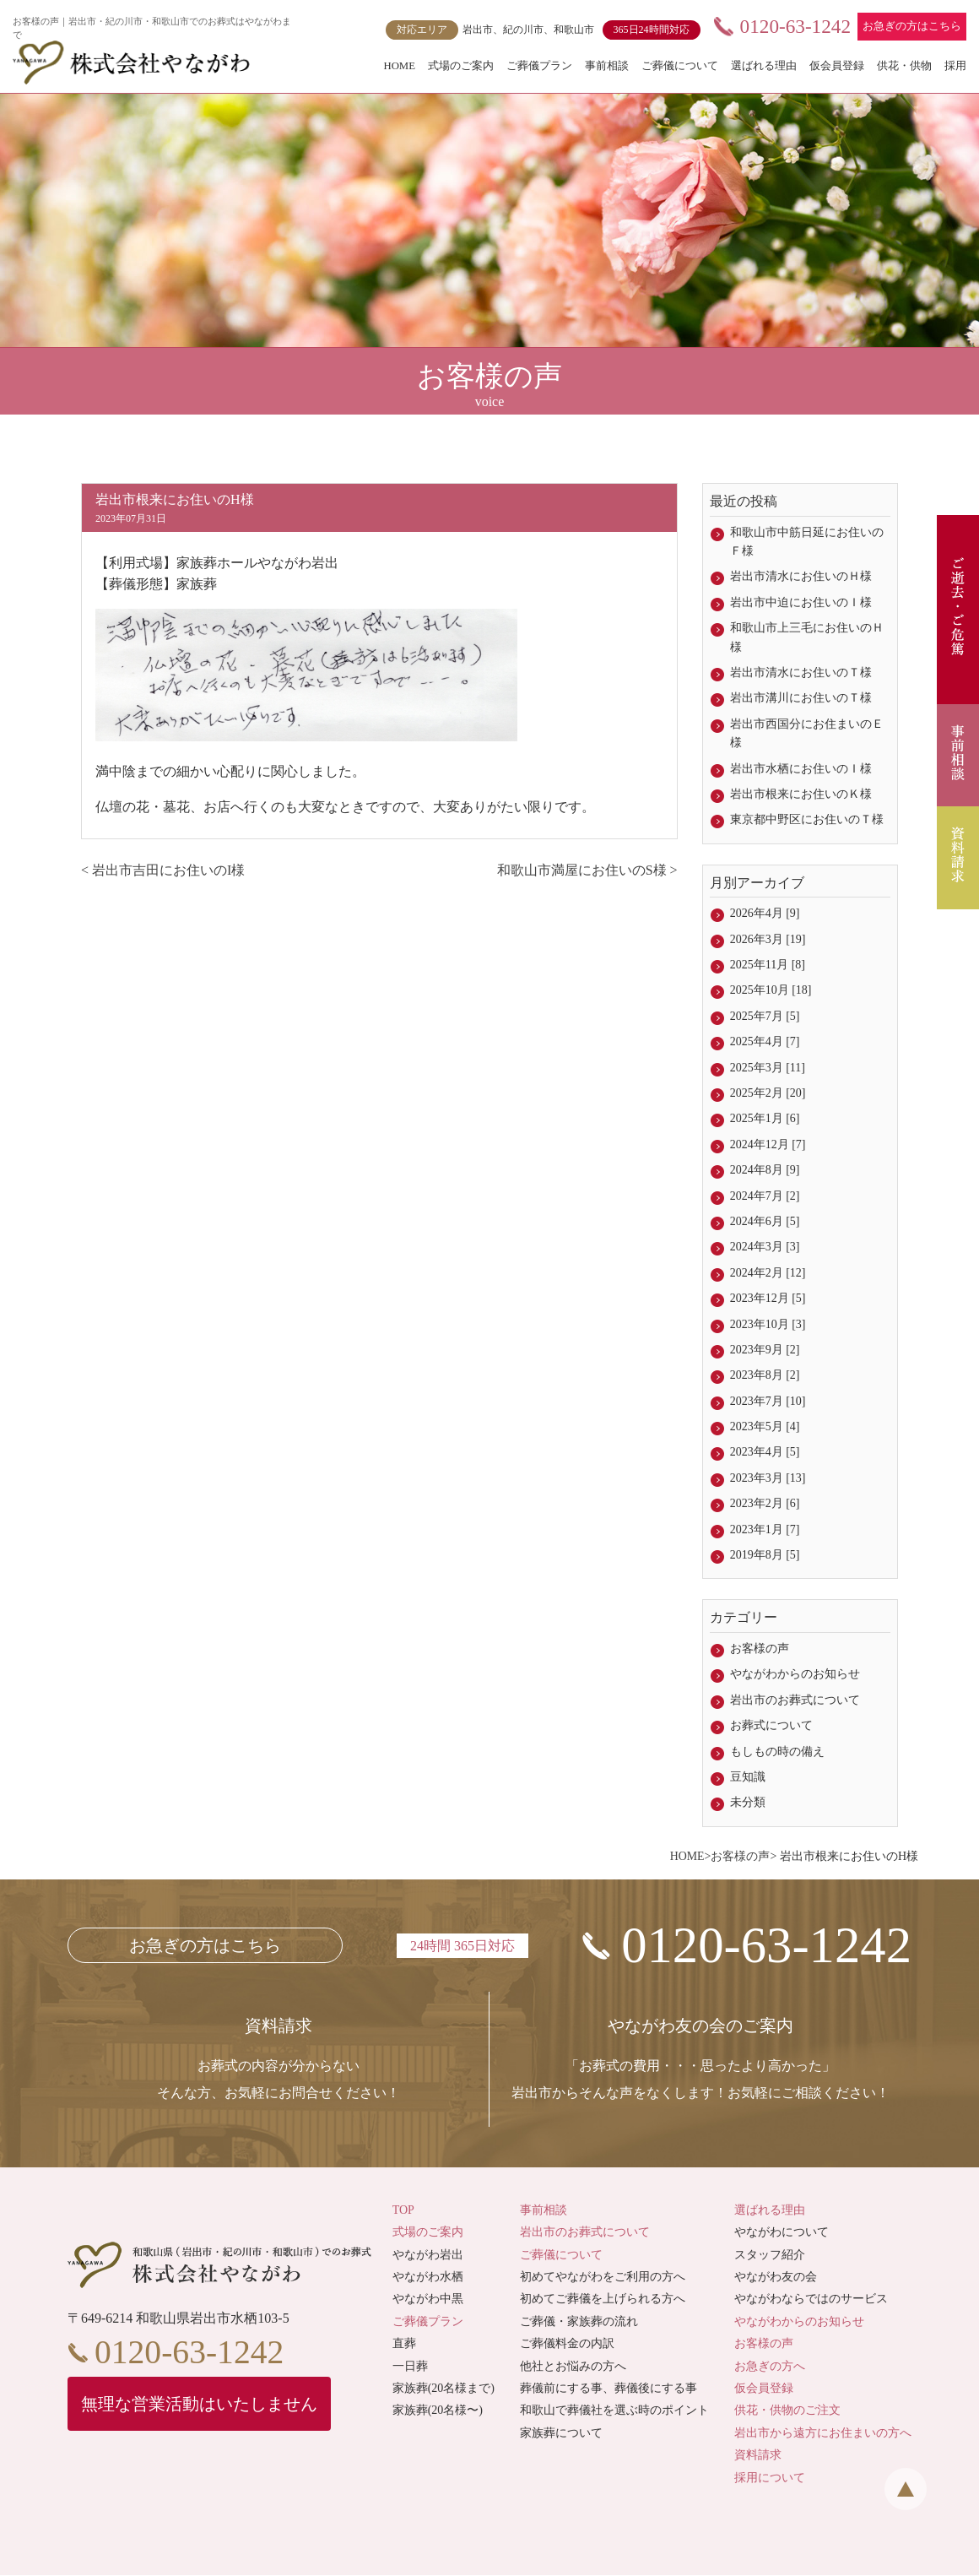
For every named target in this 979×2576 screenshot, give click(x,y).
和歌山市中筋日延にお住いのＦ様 (807, 541)
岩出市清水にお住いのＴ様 (801, 672)
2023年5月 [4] (765, 1426)
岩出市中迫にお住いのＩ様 (801, 602)
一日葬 (410, 2367)
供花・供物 (904, 66)
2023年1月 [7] (765, 1529)
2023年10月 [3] (768, 1324)
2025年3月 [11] (767, 1067)
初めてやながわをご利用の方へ (602, 2277)
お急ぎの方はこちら (912, 26)
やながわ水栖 (427, 2277)
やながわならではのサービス (811, 2300)
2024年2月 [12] (768, 1272)
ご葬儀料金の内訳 (567, 2344)
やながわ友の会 (775, 2277)
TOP (403, 2211)
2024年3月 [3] (765, 1246)
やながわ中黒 (427, 2300)
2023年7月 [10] (768, 1401)
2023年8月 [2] (765, 1375)
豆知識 (747, 1777)
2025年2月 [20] (768, 1093)
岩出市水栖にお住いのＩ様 (801, 768)
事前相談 (607, 66)
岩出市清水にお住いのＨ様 (801, 576)
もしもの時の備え (777, 1751)
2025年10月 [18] (771, 990)
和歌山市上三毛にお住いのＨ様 (807, 637)
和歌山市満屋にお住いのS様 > (587, 870)
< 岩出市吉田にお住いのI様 (163, 870)
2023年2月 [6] (765, 1503)
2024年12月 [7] (768, 1144)
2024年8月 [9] (765, 1169)
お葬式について (771, 1725)
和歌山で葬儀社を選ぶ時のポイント (614, 2411)
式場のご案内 (461, 66)
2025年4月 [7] (765, 1041)
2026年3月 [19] (768, 939)
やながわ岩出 (427, 2255)
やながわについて (781, 2233)
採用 (955, 66)
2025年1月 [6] (765, 1118)
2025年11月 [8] (767, 964)
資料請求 (758, 2455)
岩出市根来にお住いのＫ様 (801, 794)
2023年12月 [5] (768, 1298)
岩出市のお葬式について (795, 1700)
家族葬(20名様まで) (443, 2389)
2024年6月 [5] (765, 1221)
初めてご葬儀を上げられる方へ (602, 2300)
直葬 (404, 2344)
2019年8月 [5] (765, 1554)
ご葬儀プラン (539, 66)
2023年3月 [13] (768, 1478)
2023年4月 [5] (765, 1451)
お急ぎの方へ (769, 2367)
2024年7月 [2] (765, 1196)
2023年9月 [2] (765, 1349)
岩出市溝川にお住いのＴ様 (801, 697)
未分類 (747, 1802)
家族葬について (561, 2433)
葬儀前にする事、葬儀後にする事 (608, 2389)
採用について (769, 2478)
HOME (399, 66)
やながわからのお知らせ (795, 1674)
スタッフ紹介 (769, 2255)
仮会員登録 (836, 66)
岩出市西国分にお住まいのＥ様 (807, 733)
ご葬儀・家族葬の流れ (579, 2322)
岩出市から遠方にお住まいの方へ (822, 2433)
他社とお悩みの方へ (573, 2367)
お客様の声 (759, 1648)
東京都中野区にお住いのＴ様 (807, 819)
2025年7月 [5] (765, 1016)
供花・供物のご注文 (787, 2411)
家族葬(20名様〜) (437, 2411)
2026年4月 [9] (765, 913)
